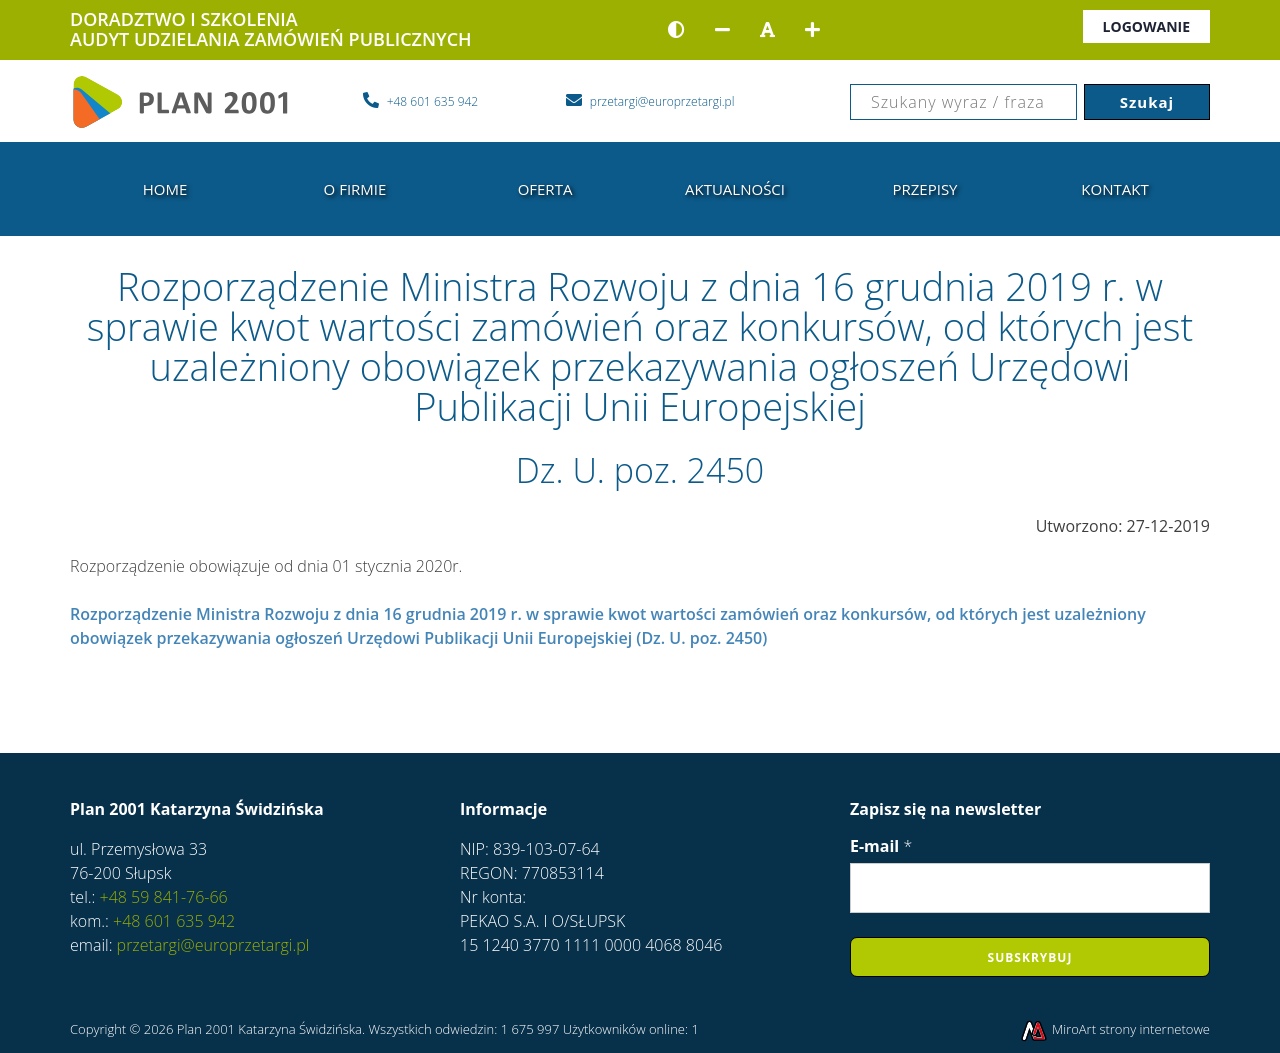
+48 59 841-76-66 (161, 897)
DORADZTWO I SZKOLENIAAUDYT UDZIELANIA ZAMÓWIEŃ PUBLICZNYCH (271, 29)
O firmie (355, 189)
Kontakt (1114, 189)
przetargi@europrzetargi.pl (213, 945)
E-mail (881, 846)
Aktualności (735, 189)
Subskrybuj (1030, 957)
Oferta (545, 189)
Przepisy (924, 189)
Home (165, 189)
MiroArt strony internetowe (1114, 1029)
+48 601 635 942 (172, 921)
